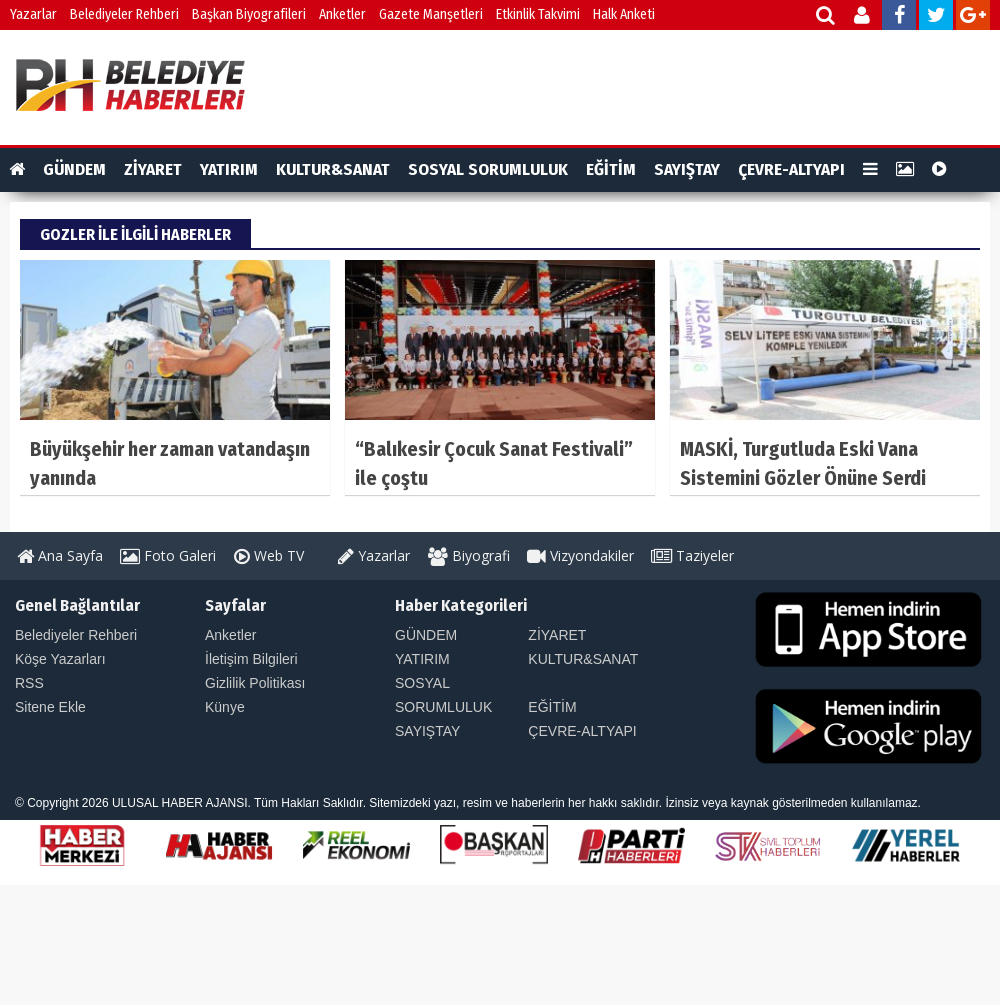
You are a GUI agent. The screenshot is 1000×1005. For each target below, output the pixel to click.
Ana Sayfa (60, 555)
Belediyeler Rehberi (124, 14)
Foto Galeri (168, 555)
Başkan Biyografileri (249, 14)
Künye (225, 707)
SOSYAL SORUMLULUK (488, 169)
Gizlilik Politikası (255, 683)
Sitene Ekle (50, 707)
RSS (29, 683)
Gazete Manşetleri (431, 14)
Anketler (342, 14)
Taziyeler (692, 555)
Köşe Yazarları (60, 659)
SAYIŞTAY (687, 169)
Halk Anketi (624, 14)
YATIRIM (229, 169)
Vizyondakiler (580, 555)
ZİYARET (153, 169)
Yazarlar (33, 14)
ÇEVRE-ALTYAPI (791, 169)
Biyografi (469, 555)
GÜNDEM (74, 169)
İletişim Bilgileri (251, 659)
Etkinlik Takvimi (538, 14)
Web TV (269, 555)
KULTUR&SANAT (333, 169)
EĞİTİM (611, 169)
